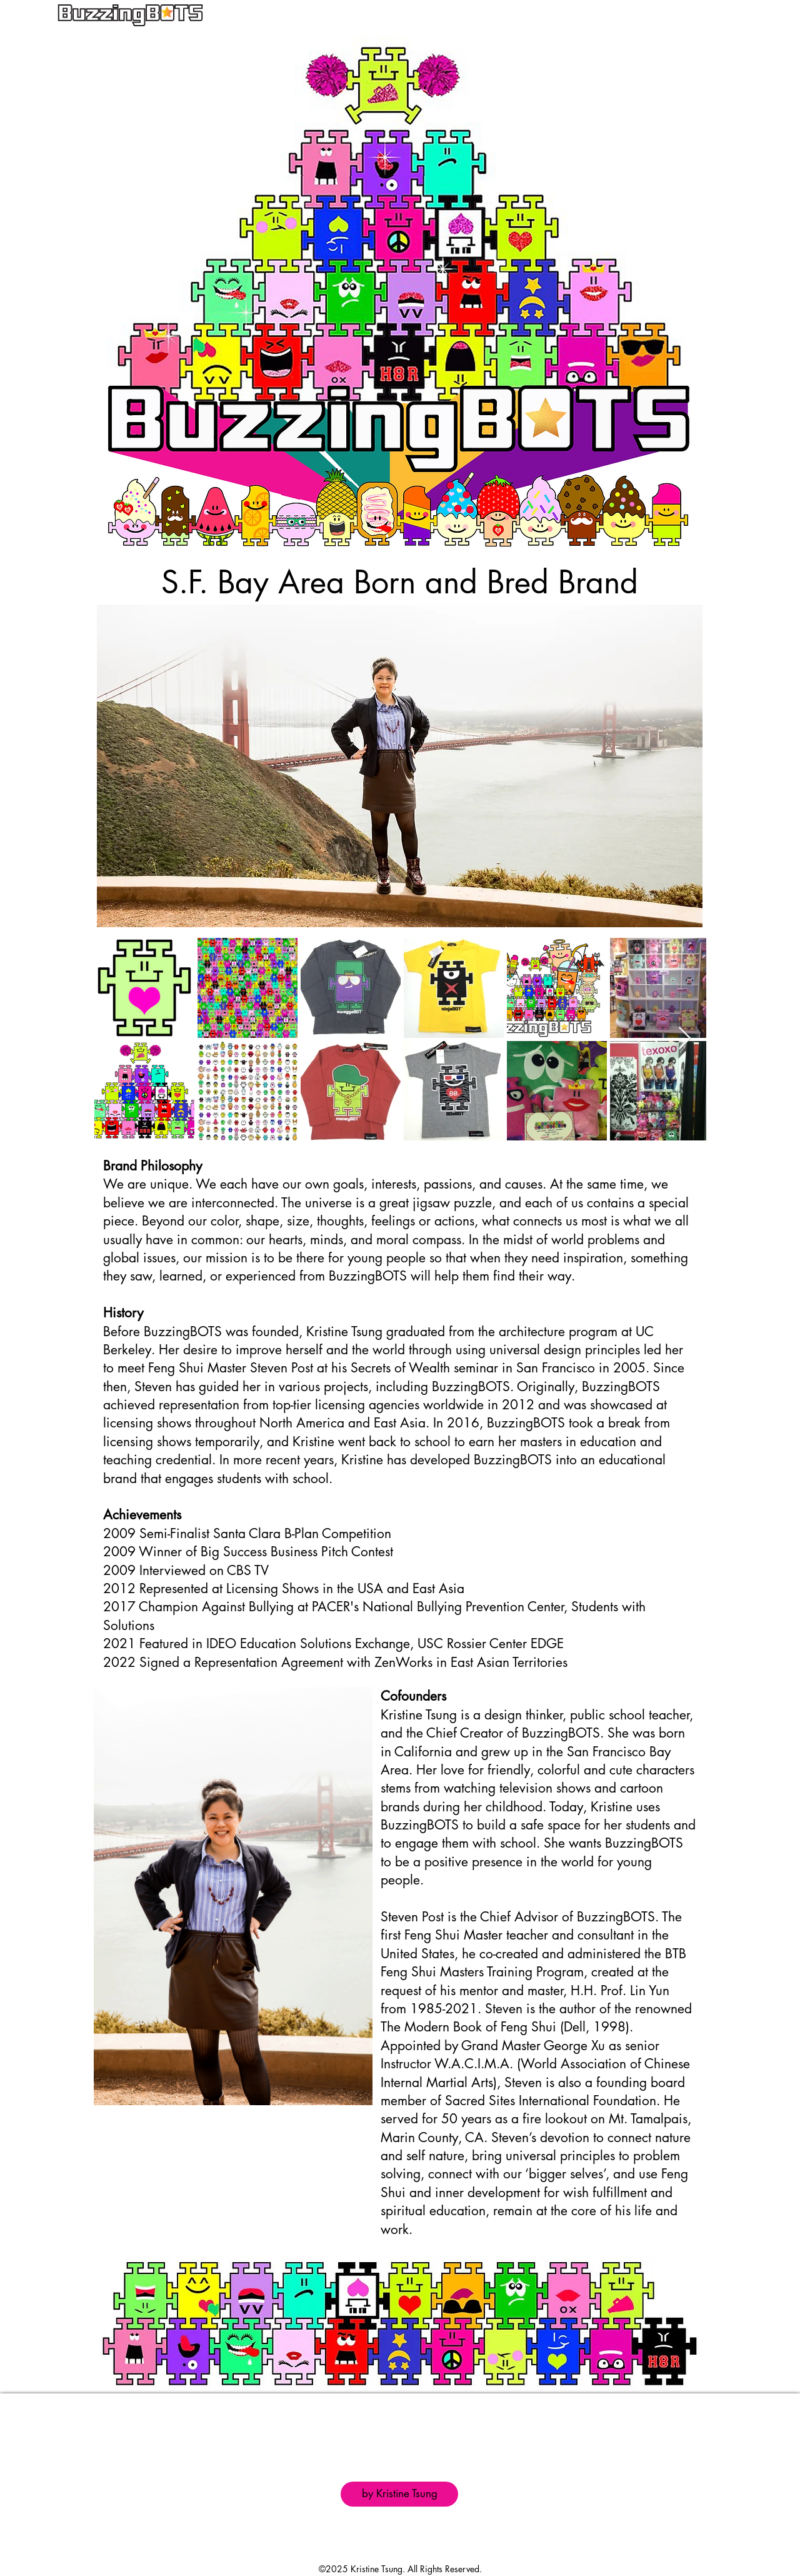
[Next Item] (685, 1039)
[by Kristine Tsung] (399, 2494)
